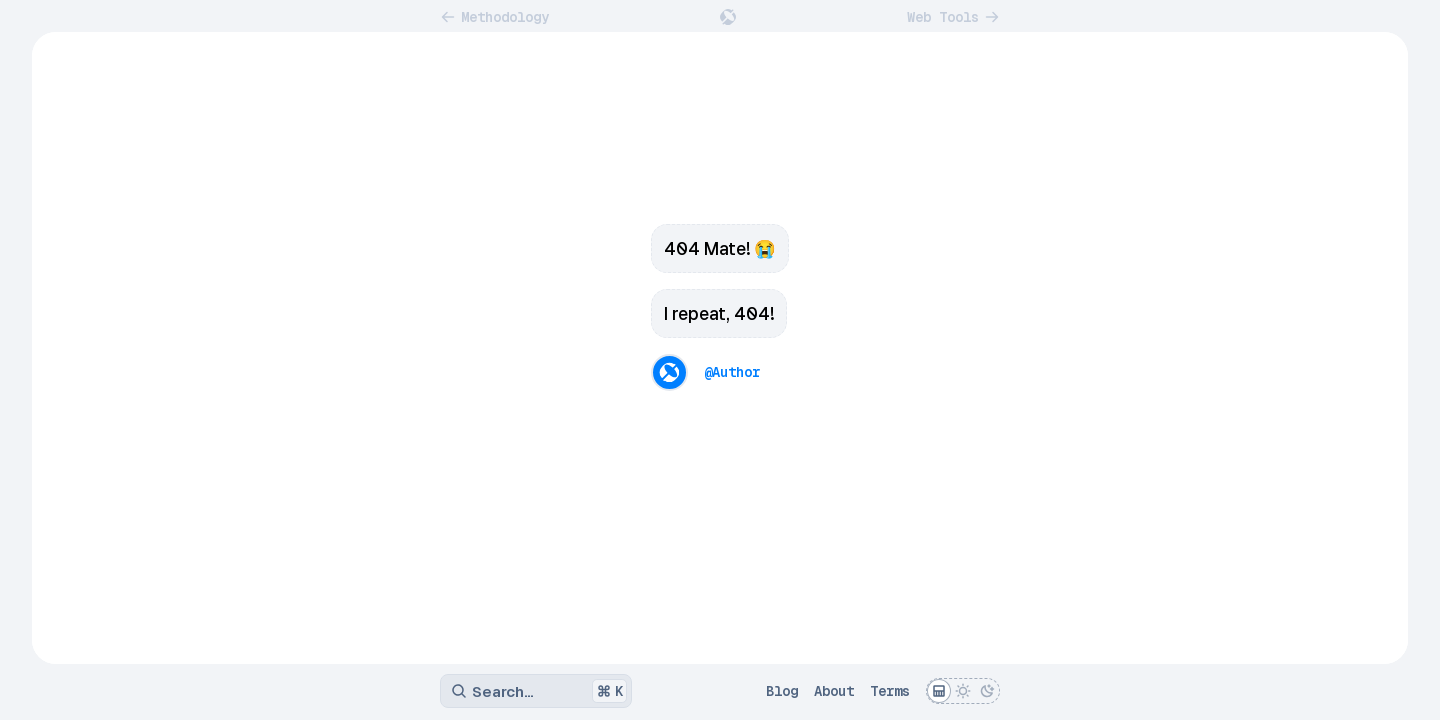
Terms (890, 691)
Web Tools (953, 17)
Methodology (494, 17)
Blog (782, 691)
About (834, 691)
